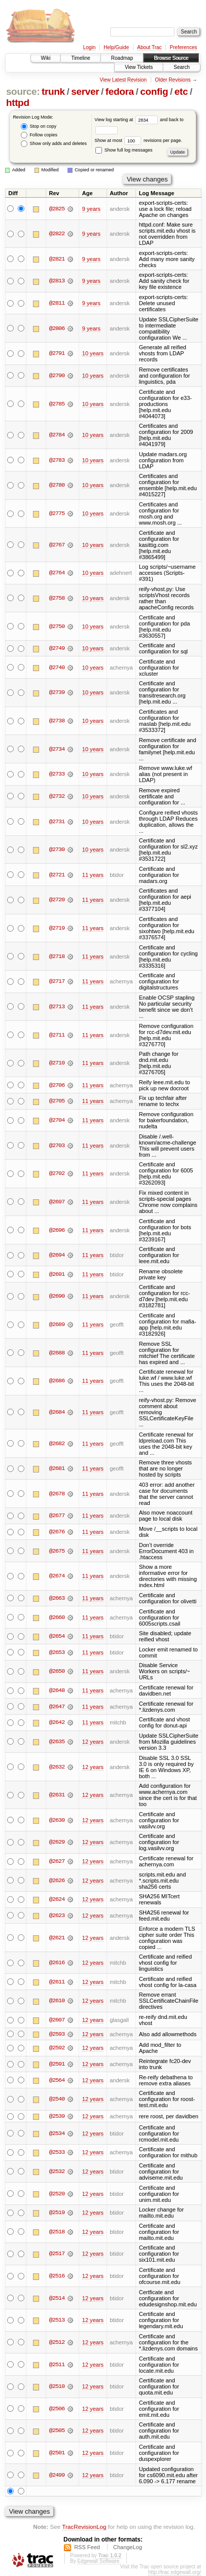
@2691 (56, 1274)
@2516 (56, 2276)
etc (181, 91)
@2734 (56, 749)
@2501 (56, 2453)
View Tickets (139, 67)
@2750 (56, 626)
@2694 (56, 1255)
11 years (93, 875)
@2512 (56, 2342)
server (85, 91)
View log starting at (127, 119)
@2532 (56, 2171)
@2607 (56, 2020)
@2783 (56, 460)
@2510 (56, 2387)
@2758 (56, 598)
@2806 (56, 328)
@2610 (56, 2001)
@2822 (56, 234)
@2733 (56, 774)
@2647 (56, 1707)
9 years (91, 209)
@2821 (56, 259)
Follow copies (39, 135)
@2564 (56, 2080)
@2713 (56, 1007)
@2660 (56, 1617)
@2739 (56, 692)
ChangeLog (127, 2548)
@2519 (56, 2213)
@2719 (56, 928)
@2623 (56, 1915)
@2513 (56, 2320)
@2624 (56, 1899)
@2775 (56, 513)
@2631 (56, 1795)
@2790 (56, 376)
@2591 (56, 2064)
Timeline (80, 58)
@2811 (56, 303)
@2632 (56, 1767)
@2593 (56, 2034)
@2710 (56, 1063)
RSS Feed (87, 2548)
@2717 (56, 981)
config (154, 91)
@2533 (56, 2153)
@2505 (56, 2431)
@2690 (56, 1296)
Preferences (183, 47)
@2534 (56, 2133)
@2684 (56, 1412)
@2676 (56, 1532)
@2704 (56, 1120)
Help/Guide (116, 47)
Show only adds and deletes (54, 143)
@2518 (56, 2232)
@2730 (56, 849)
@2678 (56, 1494)
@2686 (56, 1381)
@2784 (56, 435)
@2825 (56, 209)
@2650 (56, 1671)
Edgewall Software (98, 2561)
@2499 (56, 2475)
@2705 (56, 1101)
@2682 (56, 1444)
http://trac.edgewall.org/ (174, 2572)
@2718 (56, 956)
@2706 (56, 1085)
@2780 (56, 485)
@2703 (56, 1146)
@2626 (56, 1880)
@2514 (56, 2298)
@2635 (56, 1742)
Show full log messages (123, 150)
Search (182, 67)
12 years (93, 1742)
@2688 (56, 1353)
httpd (17, 102)
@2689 (56, 1324)
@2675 (56, 1551)
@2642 (56, 1722)
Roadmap (122, 58)
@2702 (56, 1173)
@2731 (56, 822)
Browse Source (171, 58)
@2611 (56, 1982)
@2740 (56, 668)
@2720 (56, 900)
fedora (120, 91)
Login (89, 47)
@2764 (56, 573)
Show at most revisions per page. (138, 140)
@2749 (56, 648)
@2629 (56, 1842)
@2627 (56, 1861)
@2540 (56, 2099)
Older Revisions (173, 80)
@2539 (56, 2116)
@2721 (56, 875)
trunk (53, 91)
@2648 (56, 1690)
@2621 (56, 1938)
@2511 (56, 2365)
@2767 (56, 545)
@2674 (56, 1576)
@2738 (56, 721)
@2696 (56, 1230)
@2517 (56, 2254)
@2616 (56, 1963)
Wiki (46, 58)
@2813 (56, 281)
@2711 (56, 1035)
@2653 (56, 1652)
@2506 (56, 2409)
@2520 (56, 2194)
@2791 (56, 353)
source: (23, 91)
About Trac (149, 47)
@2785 (56, 404)
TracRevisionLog (84, 2527)
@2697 (56, 1202)
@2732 (56, 796)
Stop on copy (38, 126)
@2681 (56, 1468)
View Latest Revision (123, 80)
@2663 (56, 1598)
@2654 (56, 1636)
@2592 (56, 2048)
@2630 (56, 1820)
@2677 (56, 1516)
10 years (93, 353)
